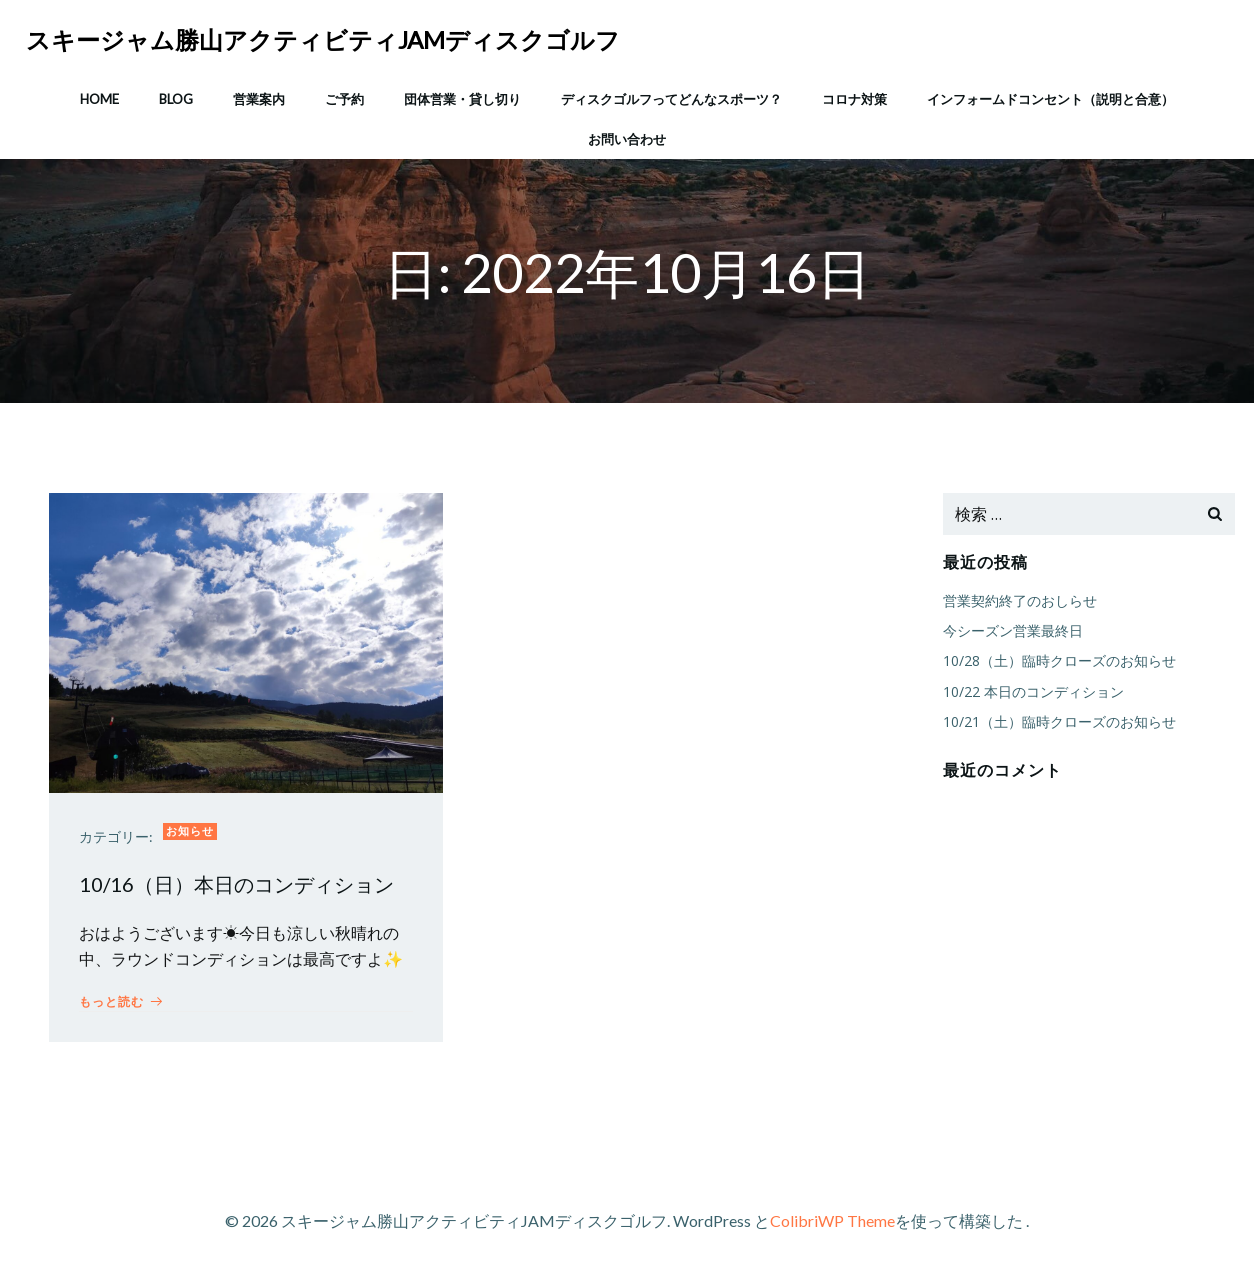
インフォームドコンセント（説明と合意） (1050, 99)
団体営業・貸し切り (462, 99)
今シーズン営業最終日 (1013, 630)
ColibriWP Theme (832, 1220)
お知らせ (190, 830)
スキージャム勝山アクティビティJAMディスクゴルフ (323, 39)
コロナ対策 (854, 99)
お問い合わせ (627, 139)
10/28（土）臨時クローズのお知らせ (1059, 660)
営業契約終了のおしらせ (1020, 600)
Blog (176, 99)
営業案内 (259, 99)
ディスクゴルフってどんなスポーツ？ (671, 99)
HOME (99, 99)
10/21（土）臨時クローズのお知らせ (1059, 721)
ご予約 (344, 99)
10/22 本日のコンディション (1033, 691)
